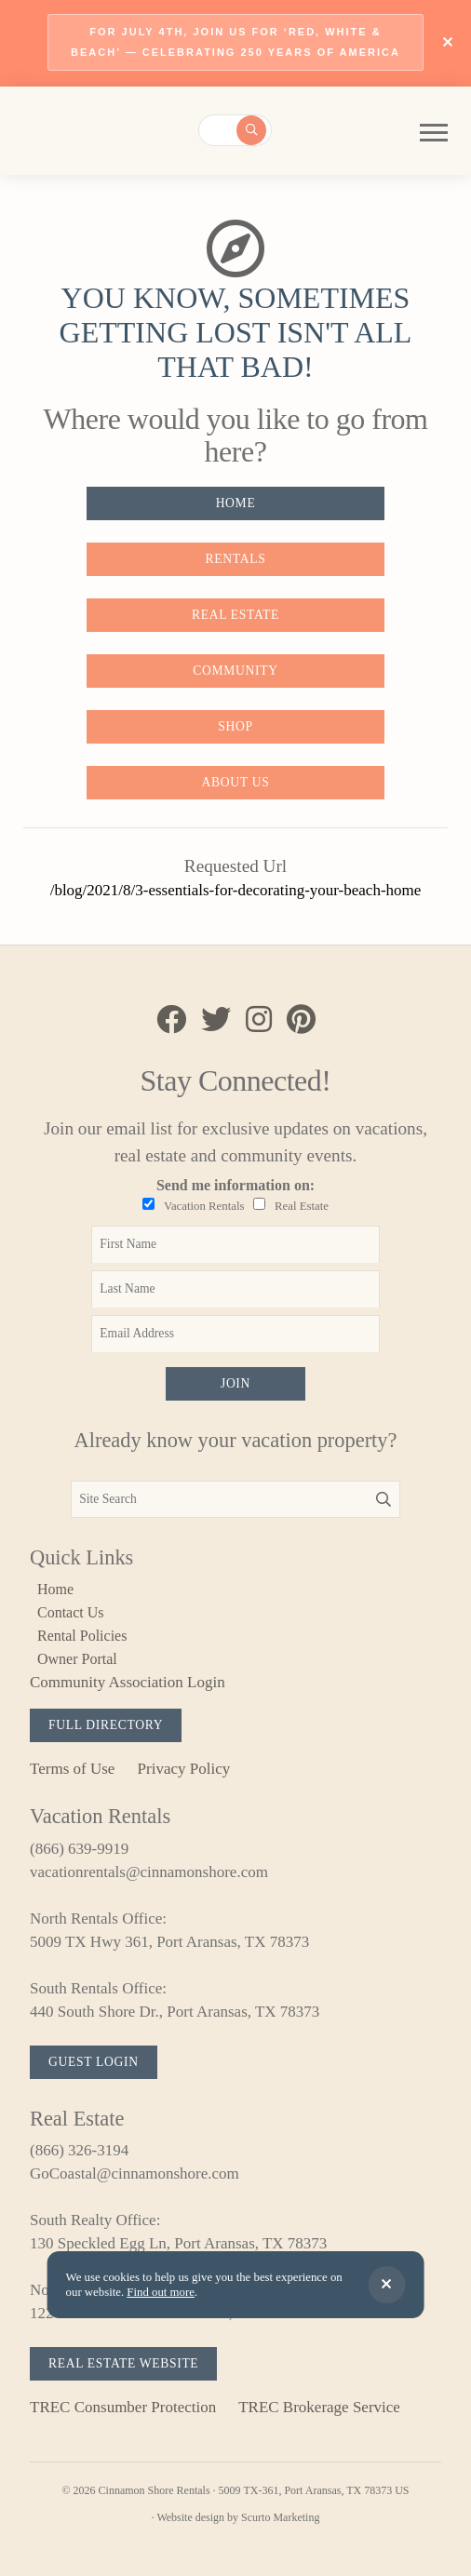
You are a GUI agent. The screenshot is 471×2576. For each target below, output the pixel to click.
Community (235, 671)
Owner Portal (77, 1659)
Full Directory (105, 1725)
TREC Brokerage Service (319, 2407)
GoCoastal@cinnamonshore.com (134, 2173)
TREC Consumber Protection (123, 2407)
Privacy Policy (184, 1769)
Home (236, 503)
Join (235, 1383)
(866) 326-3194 (79, 2150)
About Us (236, 782)
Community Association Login (127, 1682)
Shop (235, 726)
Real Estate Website (123, 2363)
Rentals (236, 559)
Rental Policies (82, 1636)
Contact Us (70, 1612)
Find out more (161, 2292)
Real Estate (235, 615)
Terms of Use (72, 1769)
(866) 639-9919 (79, 1849)
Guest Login (93, 2062)
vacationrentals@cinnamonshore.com (149, 1872)
